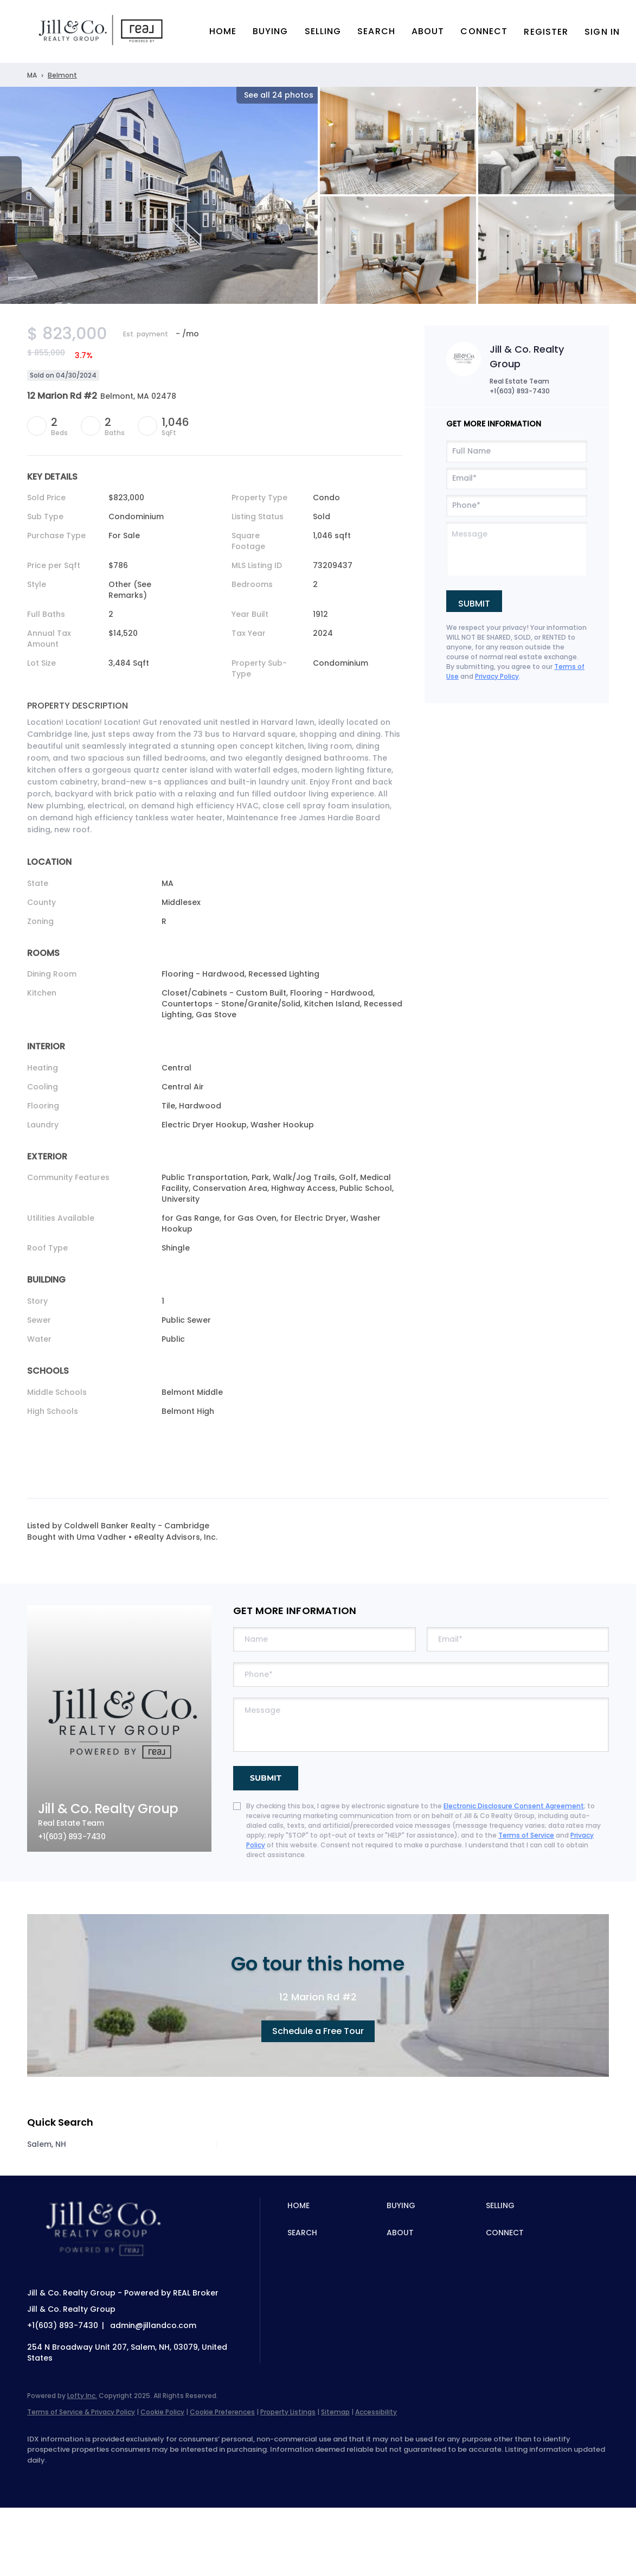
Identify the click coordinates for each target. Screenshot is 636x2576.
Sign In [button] (602, 31)
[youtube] (166, 2478)
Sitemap (335, 2411)
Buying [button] (270, 31)
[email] (516, 478)
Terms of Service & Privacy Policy (81, 2411)
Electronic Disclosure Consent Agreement (514, 1805)
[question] (516, 549)
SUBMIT (265, 1778)
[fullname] (516, 451)
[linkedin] (72, 2478)
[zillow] (103, 2478)
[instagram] (134, 2478)
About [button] (428, 31)
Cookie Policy (162, 2411)
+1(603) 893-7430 (520, 391)
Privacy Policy (497, 676)
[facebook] (40, 2478)
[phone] (516, 506)
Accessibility (376, 2411)
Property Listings (288, 2411)
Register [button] (546, 31)
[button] (102, 31)
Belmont (62, 75)
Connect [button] (483, 31)
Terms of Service (526, 1835)
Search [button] (376, 31)
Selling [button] (323, 31)
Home (222, 31)
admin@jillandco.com (153, 2325)
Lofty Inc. (82, 2395)
